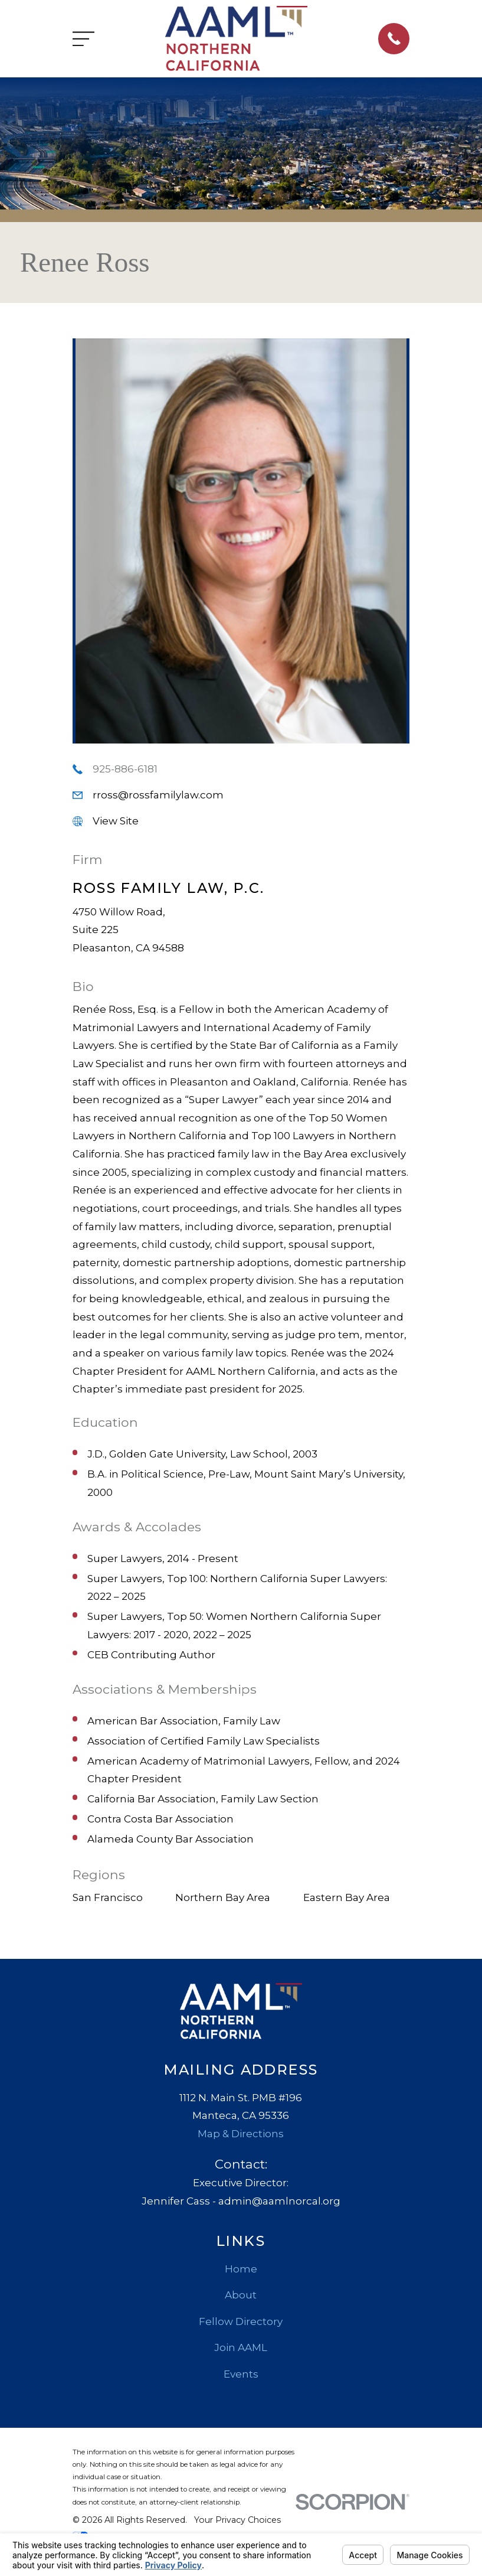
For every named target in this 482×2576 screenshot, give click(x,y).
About (241, 2295)
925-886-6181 (125, 769)
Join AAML (240, 2347)
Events (241, 2374)
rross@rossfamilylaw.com (158, 795)
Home (241, 2269)
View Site (116, 821)
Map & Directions (241, 2134)
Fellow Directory (241, 2321)
